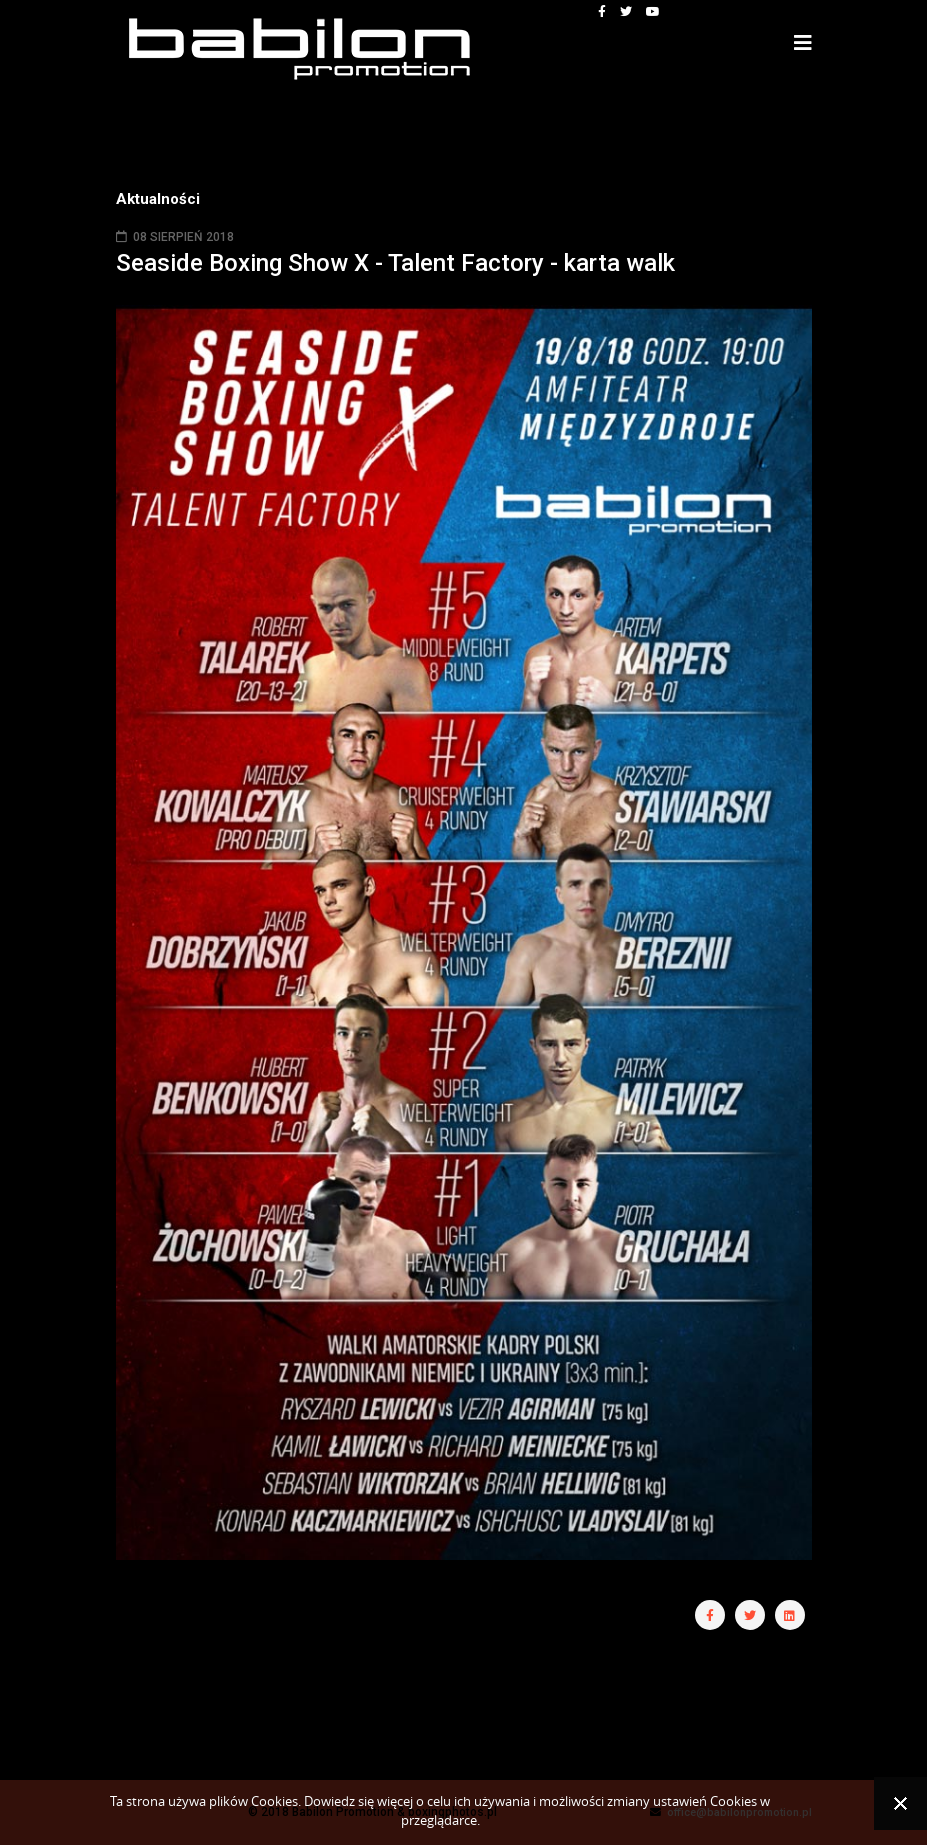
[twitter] (626, 12)
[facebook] (602, 12)
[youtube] (653, 12)
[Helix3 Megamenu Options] (803, 43)
